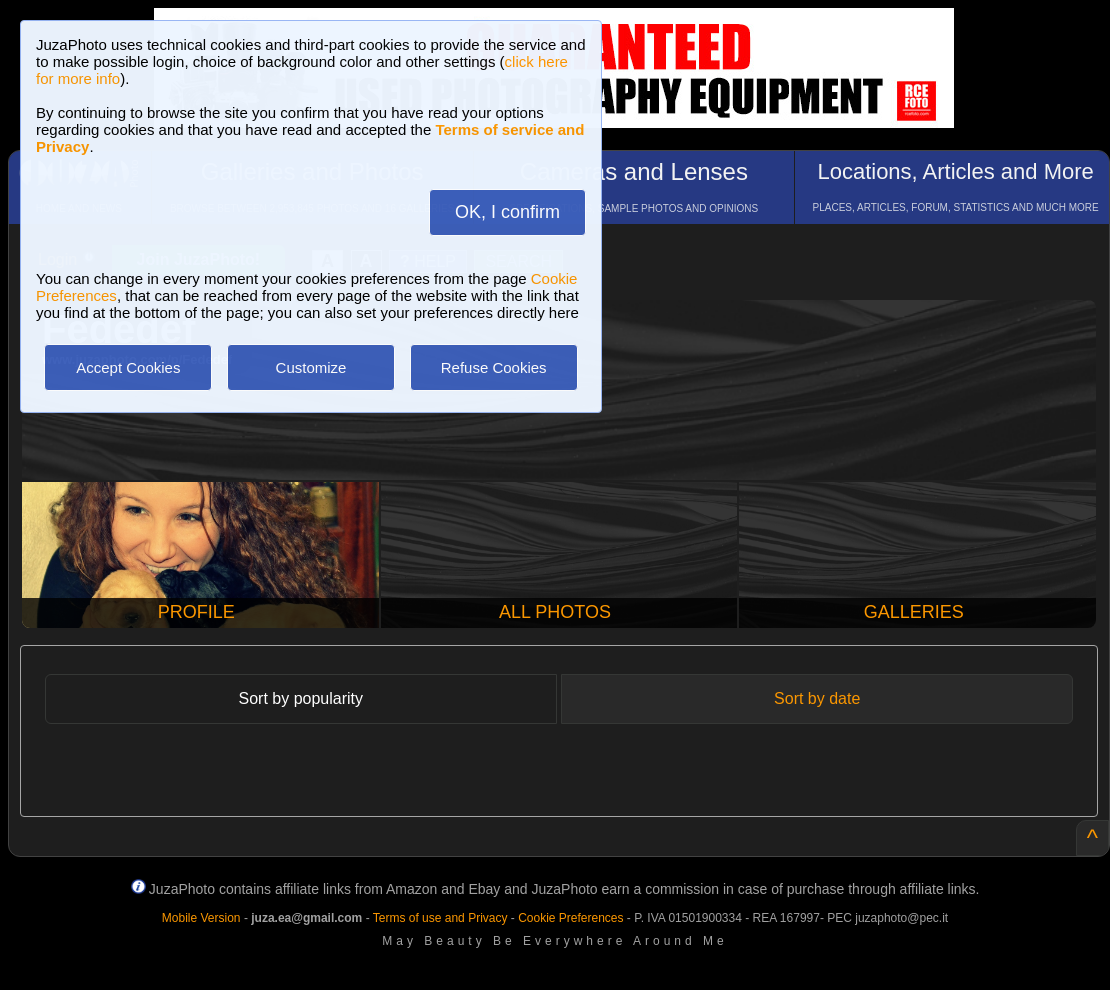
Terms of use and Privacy (440, 918)
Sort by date (817, 698)
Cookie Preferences (570, 918)
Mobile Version (201, 918)
